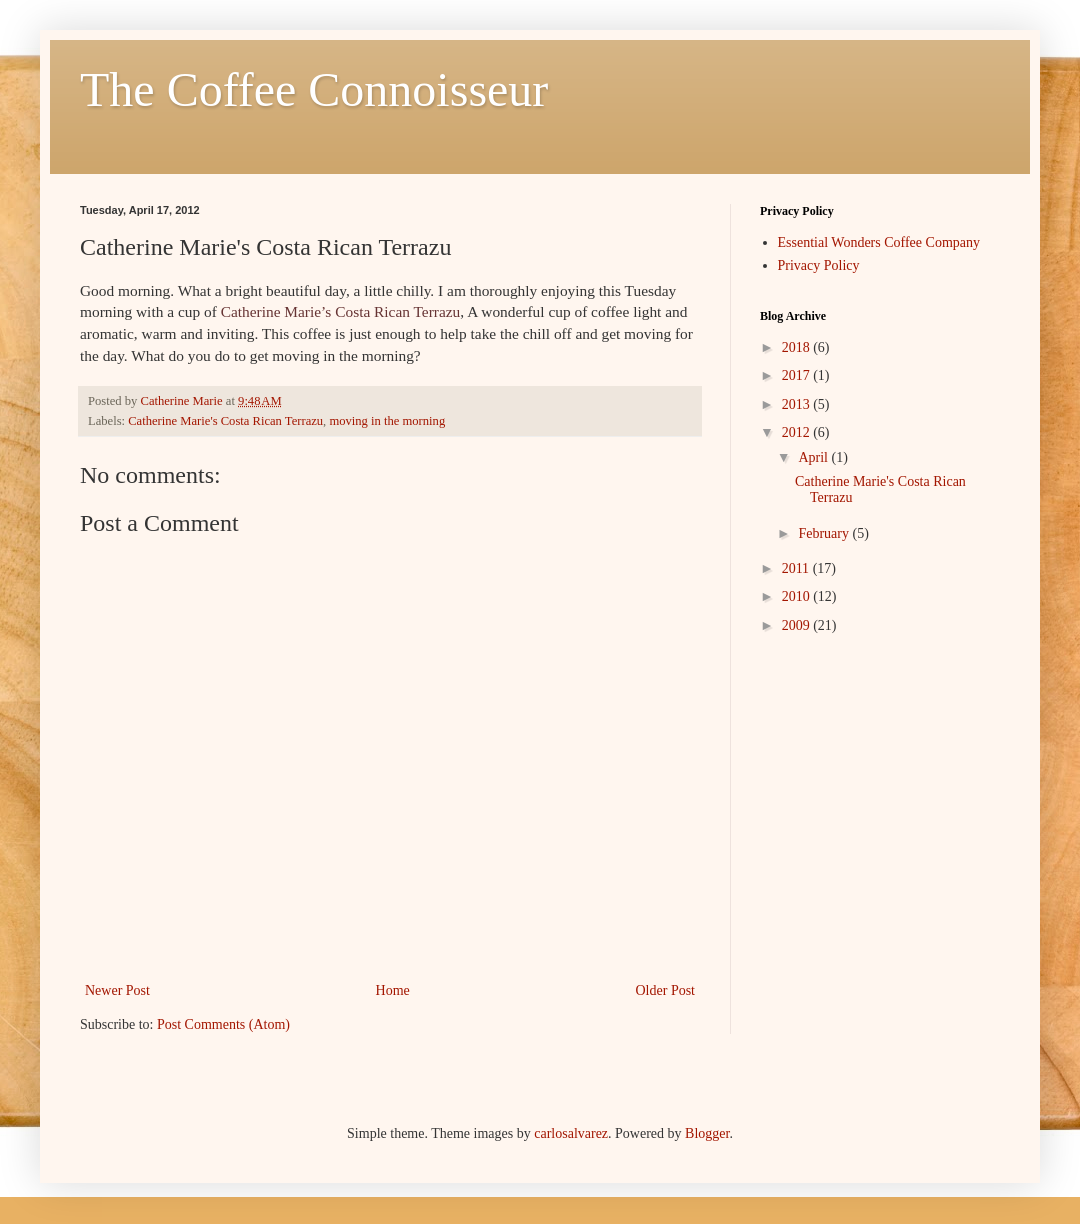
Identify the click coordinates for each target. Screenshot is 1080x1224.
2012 (798, 432)
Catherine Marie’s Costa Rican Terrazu (341, 311)
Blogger (707, 1133)
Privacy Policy (819, 265)
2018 (798, 347)
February (825, 533)
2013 (798, 404)
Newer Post (117, 990)
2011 (797, 568)
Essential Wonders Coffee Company (879, 242)
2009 (798, 625)
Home (393, 990)
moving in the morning (387, 421)
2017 (798, 375)
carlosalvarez (571, 1133)
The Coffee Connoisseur (314, 89)
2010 (798, 596)
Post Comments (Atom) (223, 1024)
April (814, 457)
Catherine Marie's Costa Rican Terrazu (225, 421)
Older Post (666, 990)
